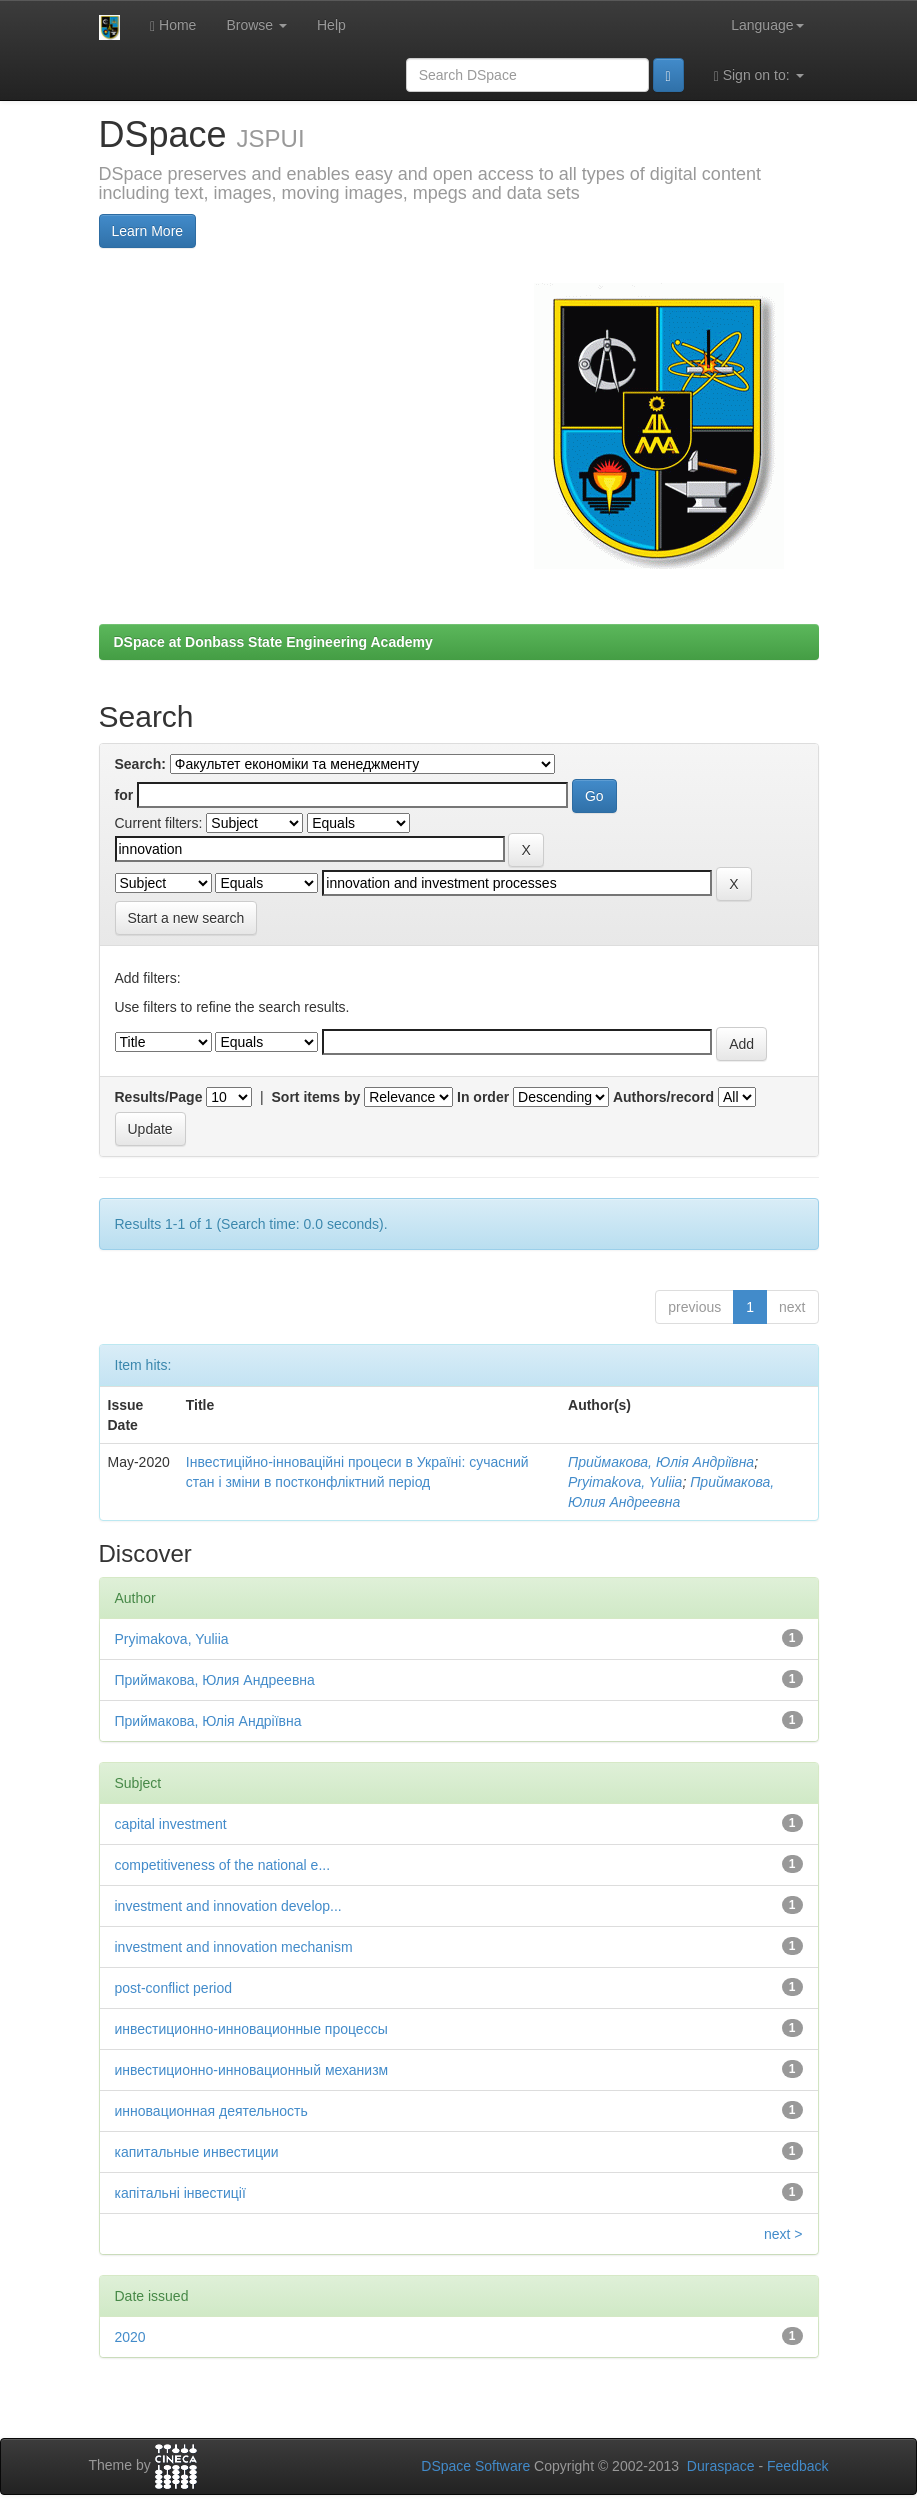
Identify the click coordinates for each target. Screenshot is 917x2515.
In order (483, 1097)
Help (331, 25)
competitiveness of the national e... (223, 1865)
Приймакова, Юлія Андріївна (661, 1462)
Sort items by (316, 1097)
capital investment (171, 1824)
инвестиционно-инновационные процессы (251, 2029)
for (124, 795)
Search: (140, 764)
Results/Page (159, 1097)
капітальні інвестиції (180, 2193)
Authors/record (663, 1097)
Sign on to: (759, 75)
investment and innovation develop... (228, 1906)
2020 (130, 2337)
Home (173, 25)
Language (767, 25)
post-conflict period (174, 1988)
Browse (256, 25)
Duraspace (721, 2466)
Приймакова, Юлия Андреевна (215, 1680)
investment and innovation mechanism (234, 1947)
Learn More (148, 231)
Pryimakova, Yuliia (625, 1482)
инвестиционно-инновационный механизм (252, 2070)
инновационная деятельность (211, 2111)
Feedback (797, 2466)
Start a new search (186, 918)
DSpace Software (475, 2466)
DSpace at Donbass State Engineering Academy (273, 642)
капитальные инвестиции (197, 2152)
